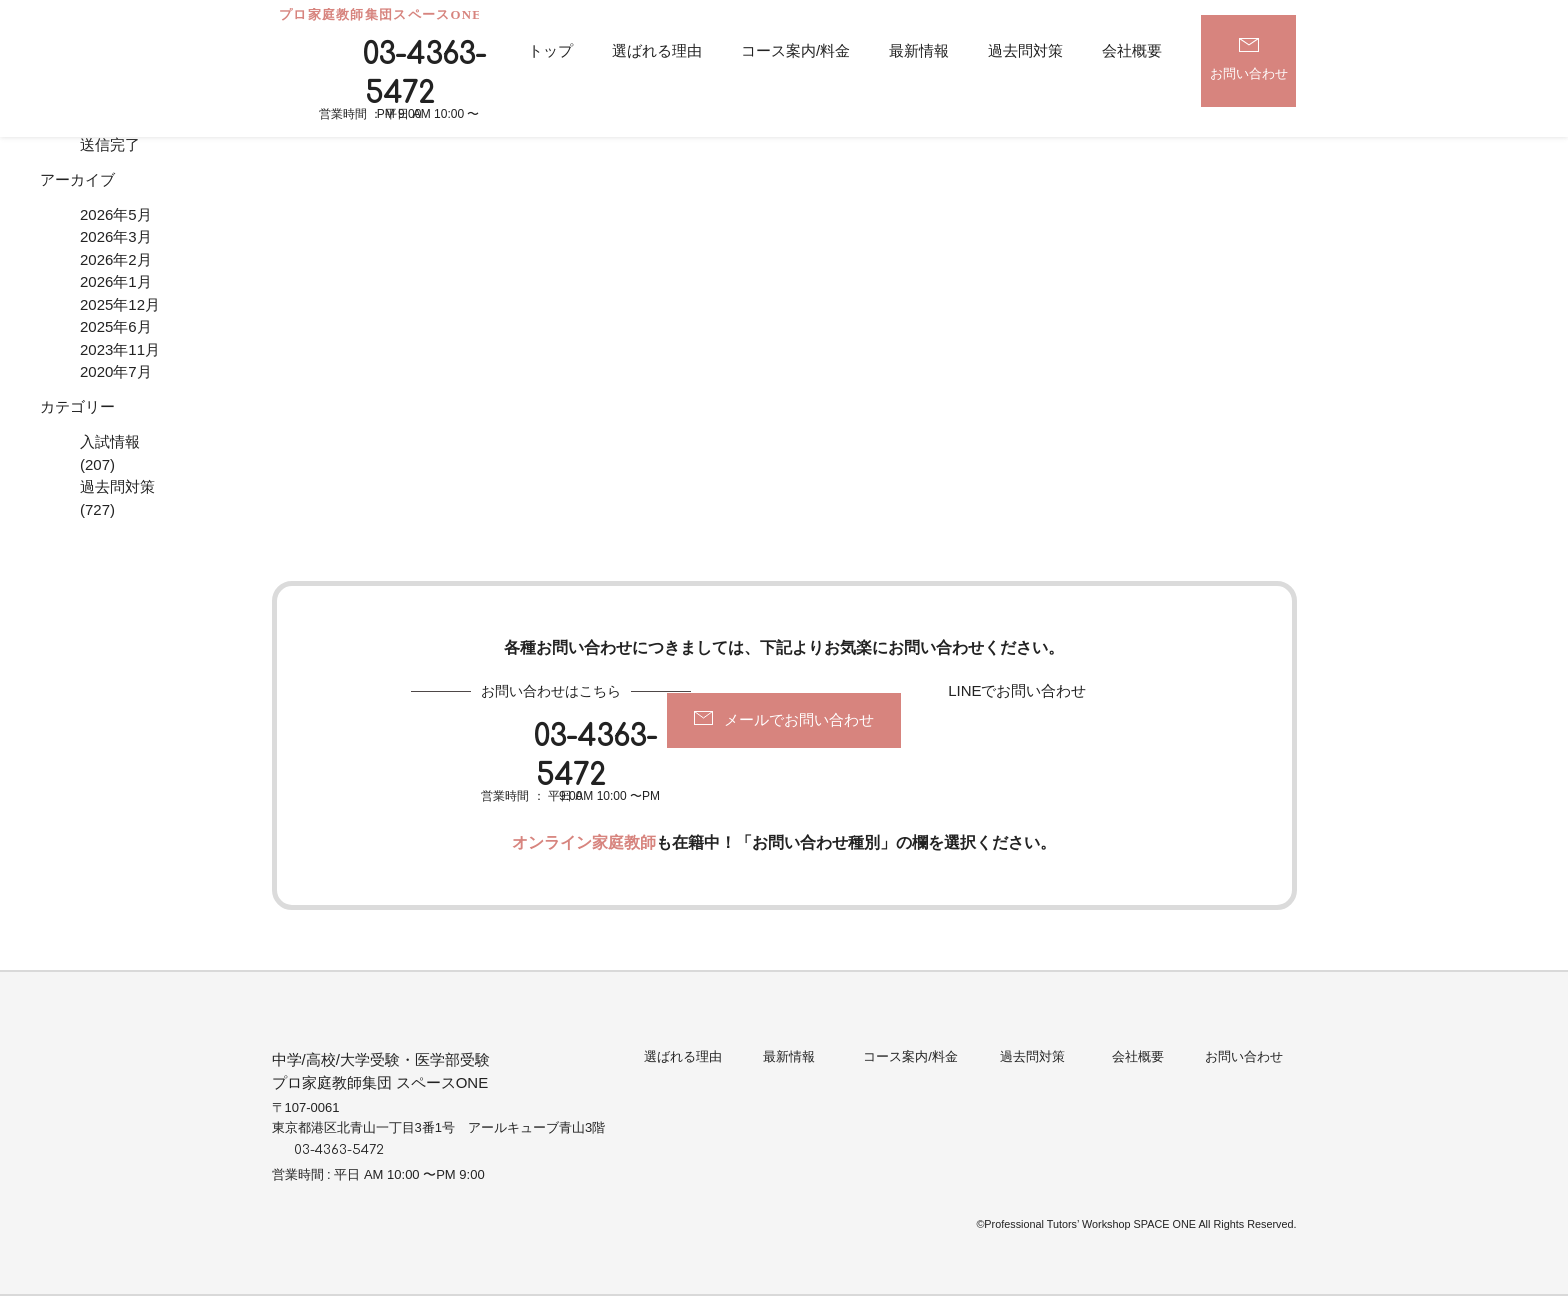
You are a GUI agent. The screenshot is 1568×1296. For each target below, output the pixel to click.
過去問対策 (1025, 50)
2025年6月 (116, 326)
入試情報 (110, 441)
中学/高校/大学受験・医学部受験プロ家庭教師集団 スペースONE (381, 1071)
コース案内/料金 (795, 50)
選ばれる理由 (657, 50)
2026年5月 (116, 214)
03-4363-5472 (424, 74)
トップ (550, 50)
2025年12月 (120, 304)
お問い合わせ (1249, 72)
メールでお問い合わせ (799, 719)
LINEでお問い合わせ (1017, 690)
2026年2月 (116, 259)
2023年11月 (120, 349)
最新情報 (919, 50)
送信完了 (110, 144)
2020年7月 (116, 371)
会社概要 (1132, 50)
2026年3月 (116, 236)
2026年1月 (116, 281)
